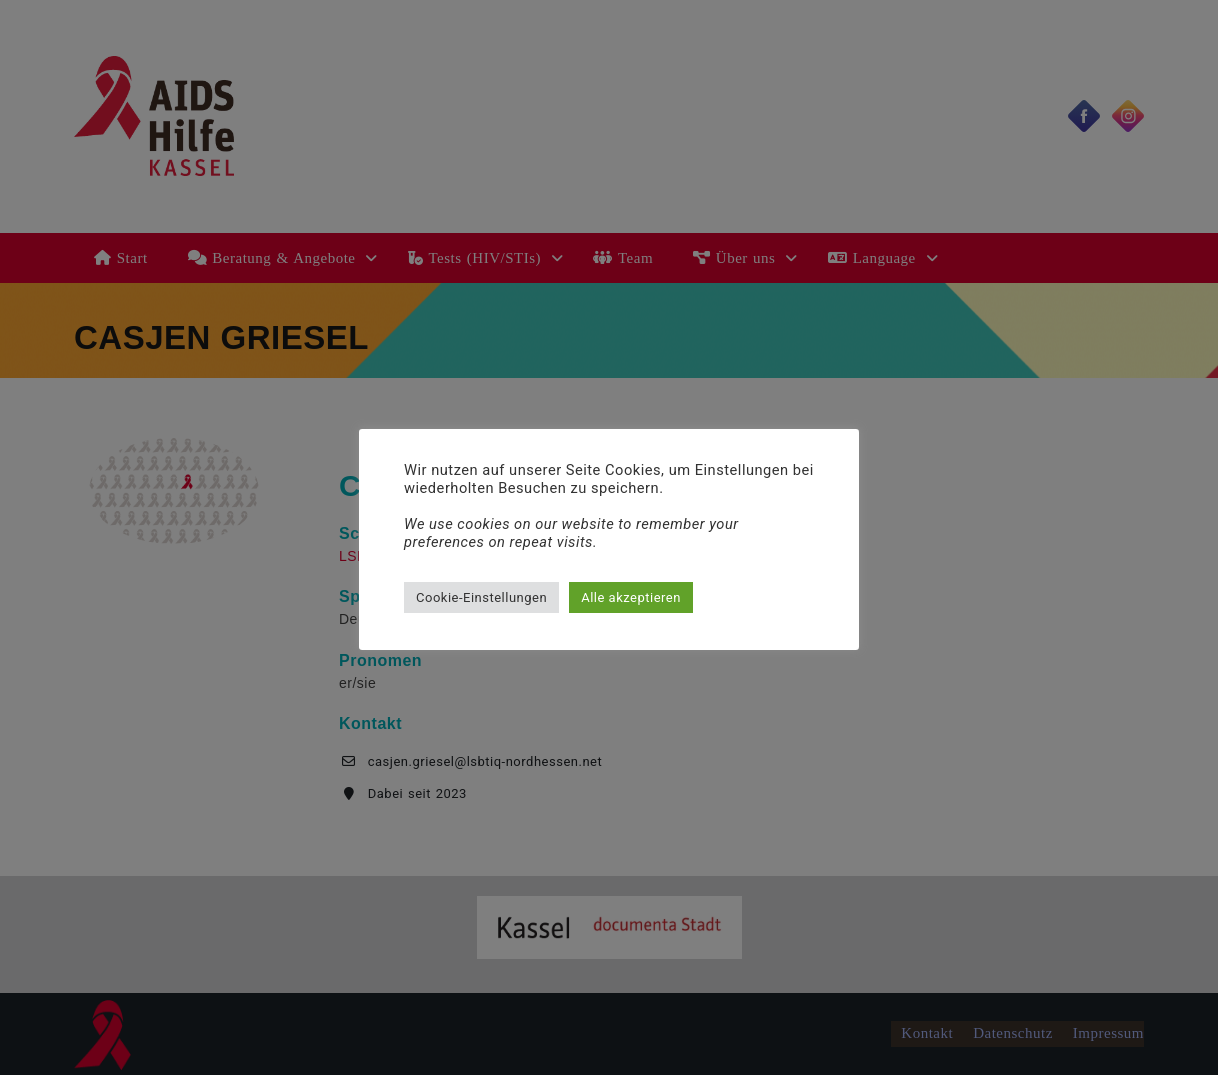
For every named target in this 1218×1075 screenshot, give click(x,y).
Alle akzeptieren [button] (631, 597)
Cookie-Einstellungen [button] (481, 597)
